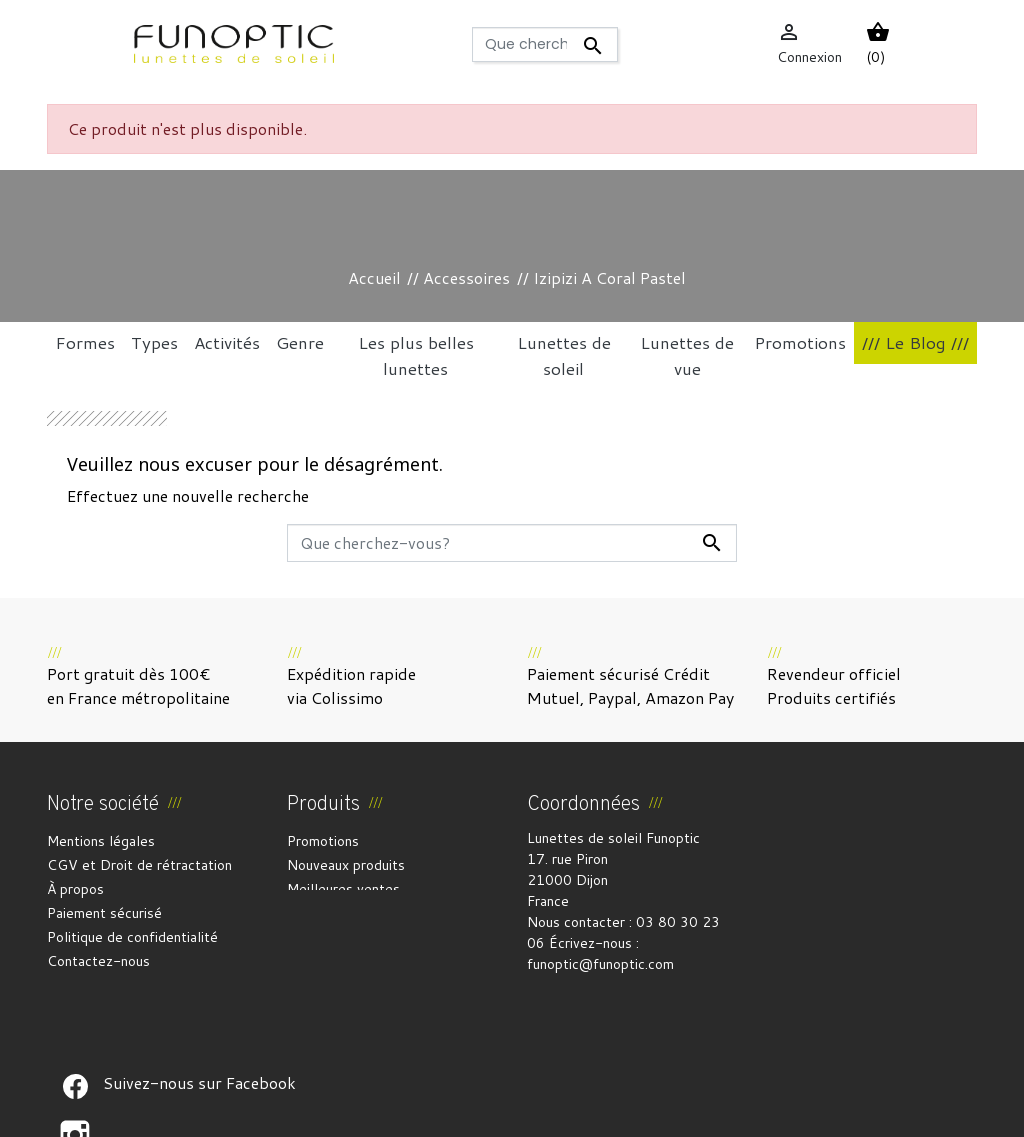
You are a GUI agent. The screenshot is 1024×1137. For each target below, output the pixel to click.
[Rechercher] (545, 44)
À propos (75, 889)
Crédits (508, 1110)
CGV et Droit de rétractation (139, 865)
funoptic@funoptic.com (600, 964)
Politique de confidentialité (132, 937)
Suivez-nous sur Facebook (75, 1008)
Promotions (323, 841)
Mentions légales (101, 841)
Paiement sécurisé (104, 913)
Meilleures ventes (343, 889)
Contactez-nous (98, 961)
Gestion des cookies (610, 1110)
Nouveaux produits (346, 865)
